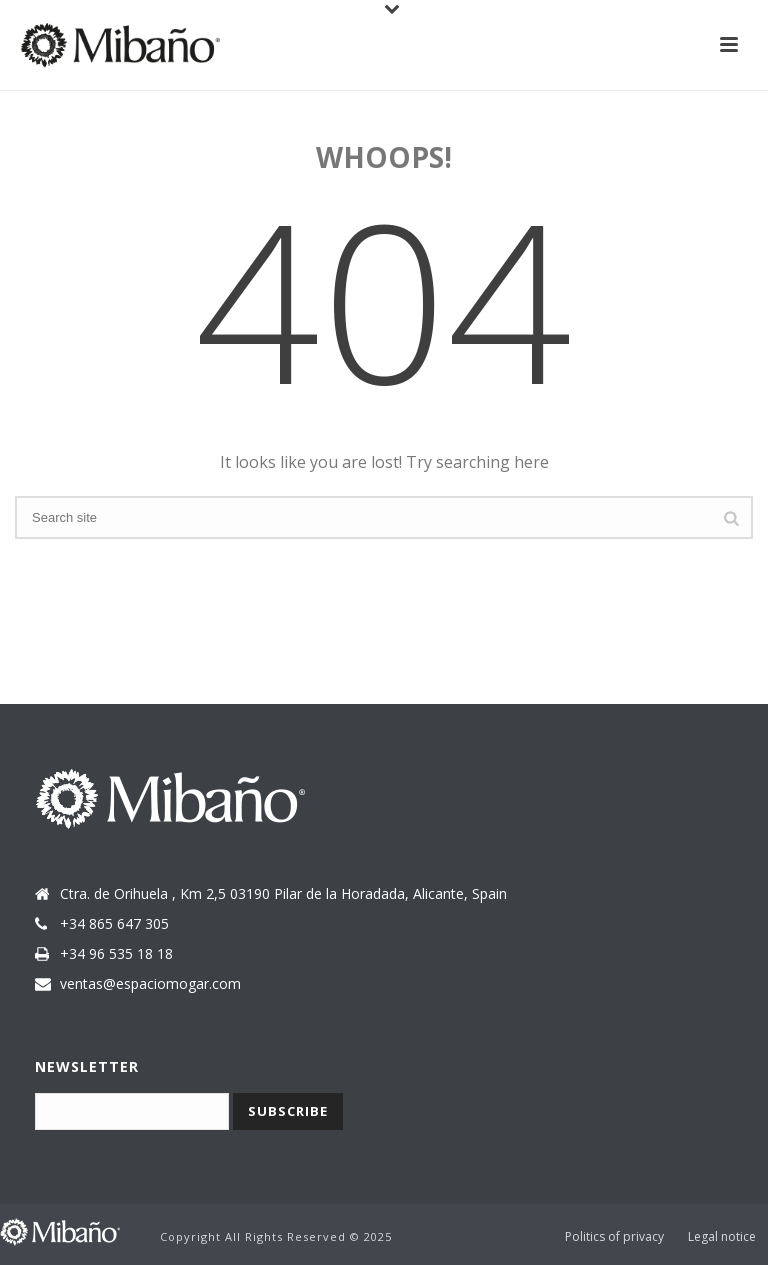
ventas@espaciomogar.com (150, 984)
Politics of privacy (614, 1237)
